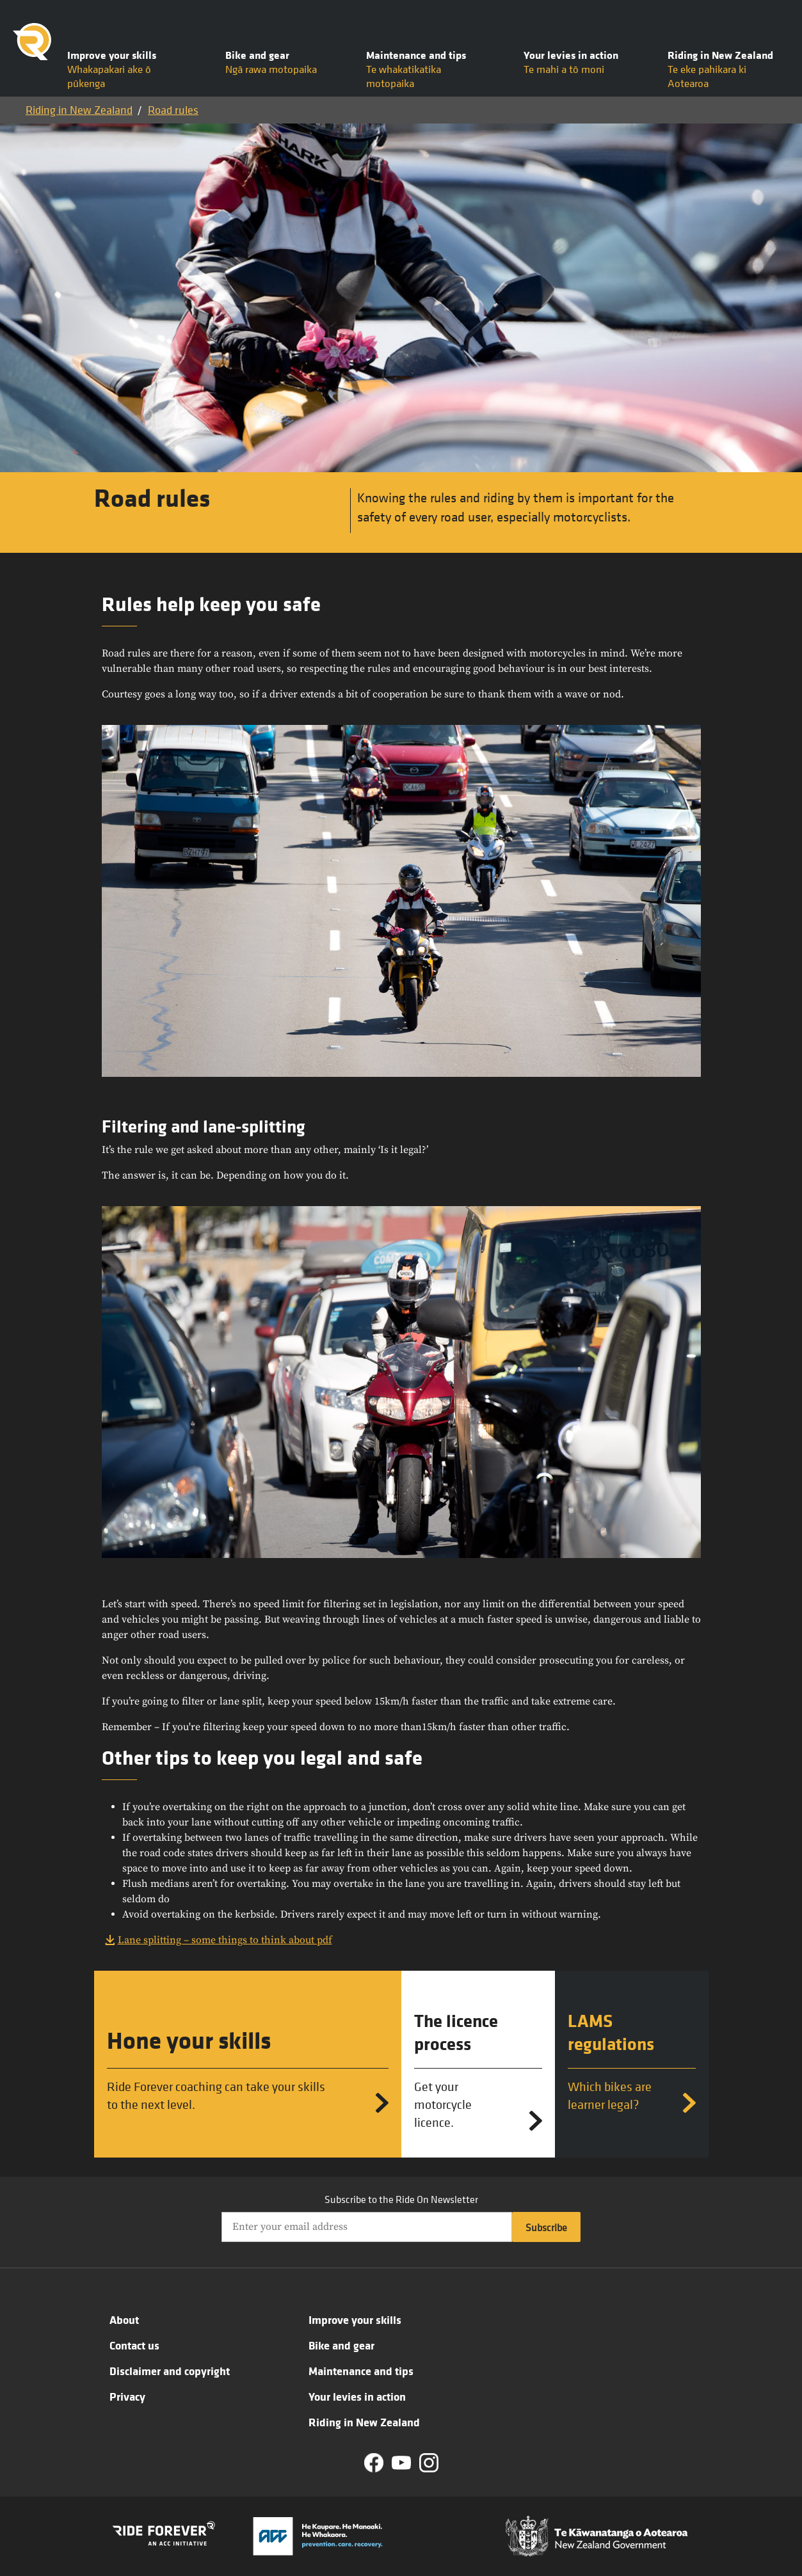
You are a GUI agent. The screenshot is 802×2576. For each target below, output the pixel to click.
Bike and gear (341, 2345)
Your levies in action (357, 2396)
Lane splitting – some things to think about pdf (225, 1940)
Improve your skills (355, 2319)
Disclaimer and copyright (169, 2370)
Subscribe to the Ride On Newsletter (401, 2199)
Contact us (134, 2345)
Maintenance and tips (361, 2370)
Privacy (127, 2396)
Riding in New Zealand (79, 109)
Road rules (173, 109)
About (124, 2319)
